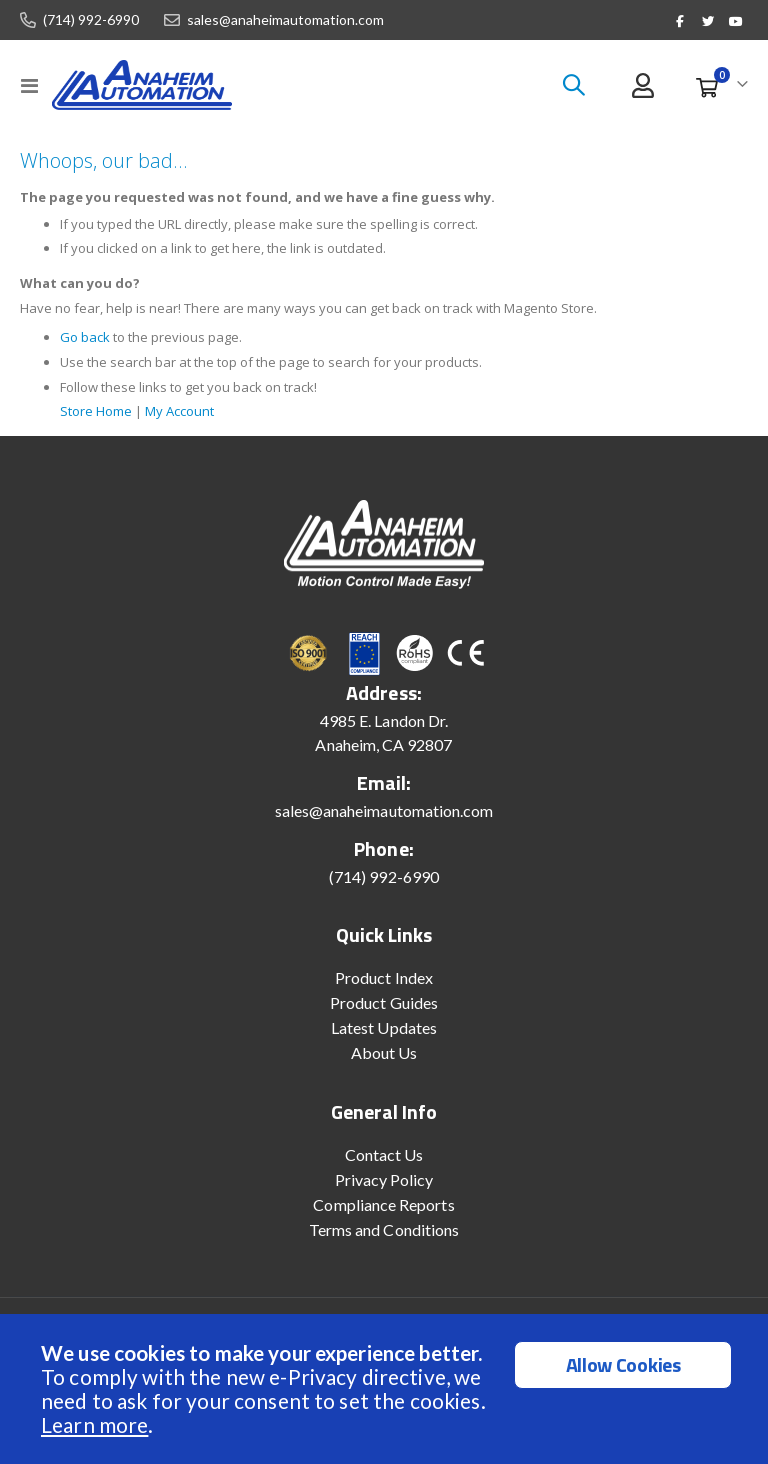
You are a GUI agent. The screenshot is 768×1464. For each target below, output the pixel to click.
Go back (86, 347)
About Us (384, 1064)
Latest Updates (384, 1039)
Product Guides (384, 1014)
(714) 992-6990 (91, 20)
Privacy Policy (384, 1191)
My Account (193, 421)
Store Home (99, 421)
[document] (386, 1389)
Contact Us (384, 1166)
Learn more (94, 1424)
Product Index (384, 989)
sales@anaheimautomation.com (285, 20)
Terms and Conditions (384, 1241)
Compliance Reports (383, 1216)
